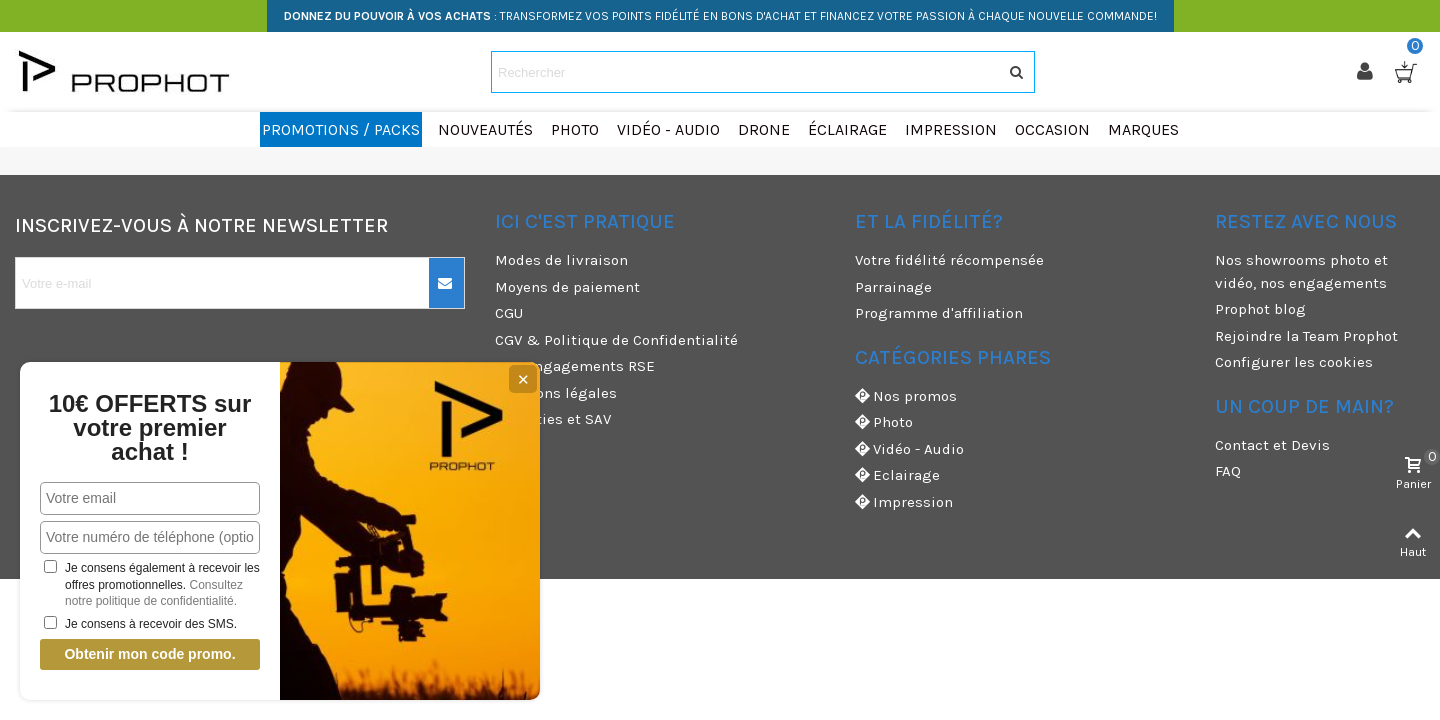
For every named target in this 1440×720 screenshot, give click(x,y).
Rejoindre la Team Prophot (1306, 336)
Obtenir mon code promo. (149, 654)
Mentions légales (556, 393)
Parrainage (893, 287)
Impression (904, 502)
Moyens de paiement (567, 287)
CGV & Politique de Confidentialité (616, 340)
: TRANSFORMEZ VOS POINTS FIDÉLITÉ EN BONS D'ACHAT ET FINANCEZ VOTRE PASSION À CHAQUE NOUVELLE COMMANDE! (720, 16)
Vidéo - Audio (909, 449)
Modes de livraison (561, 260)
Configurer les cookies (1294, 362)
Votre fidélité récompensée (949, 260)
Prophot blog (1260, 309)
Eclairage (897, 475)
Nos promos (906, 396)
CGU (509, 313)
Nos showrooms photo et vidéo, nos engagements (1301, 271)
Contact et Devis (1272, 445)
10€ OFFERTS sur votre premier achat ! (150, 428)
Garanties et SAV (553, 419)
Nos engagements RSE (575, 366)
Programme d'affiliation (939, 313)
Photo (884, 422)
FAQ (1228, 471)
